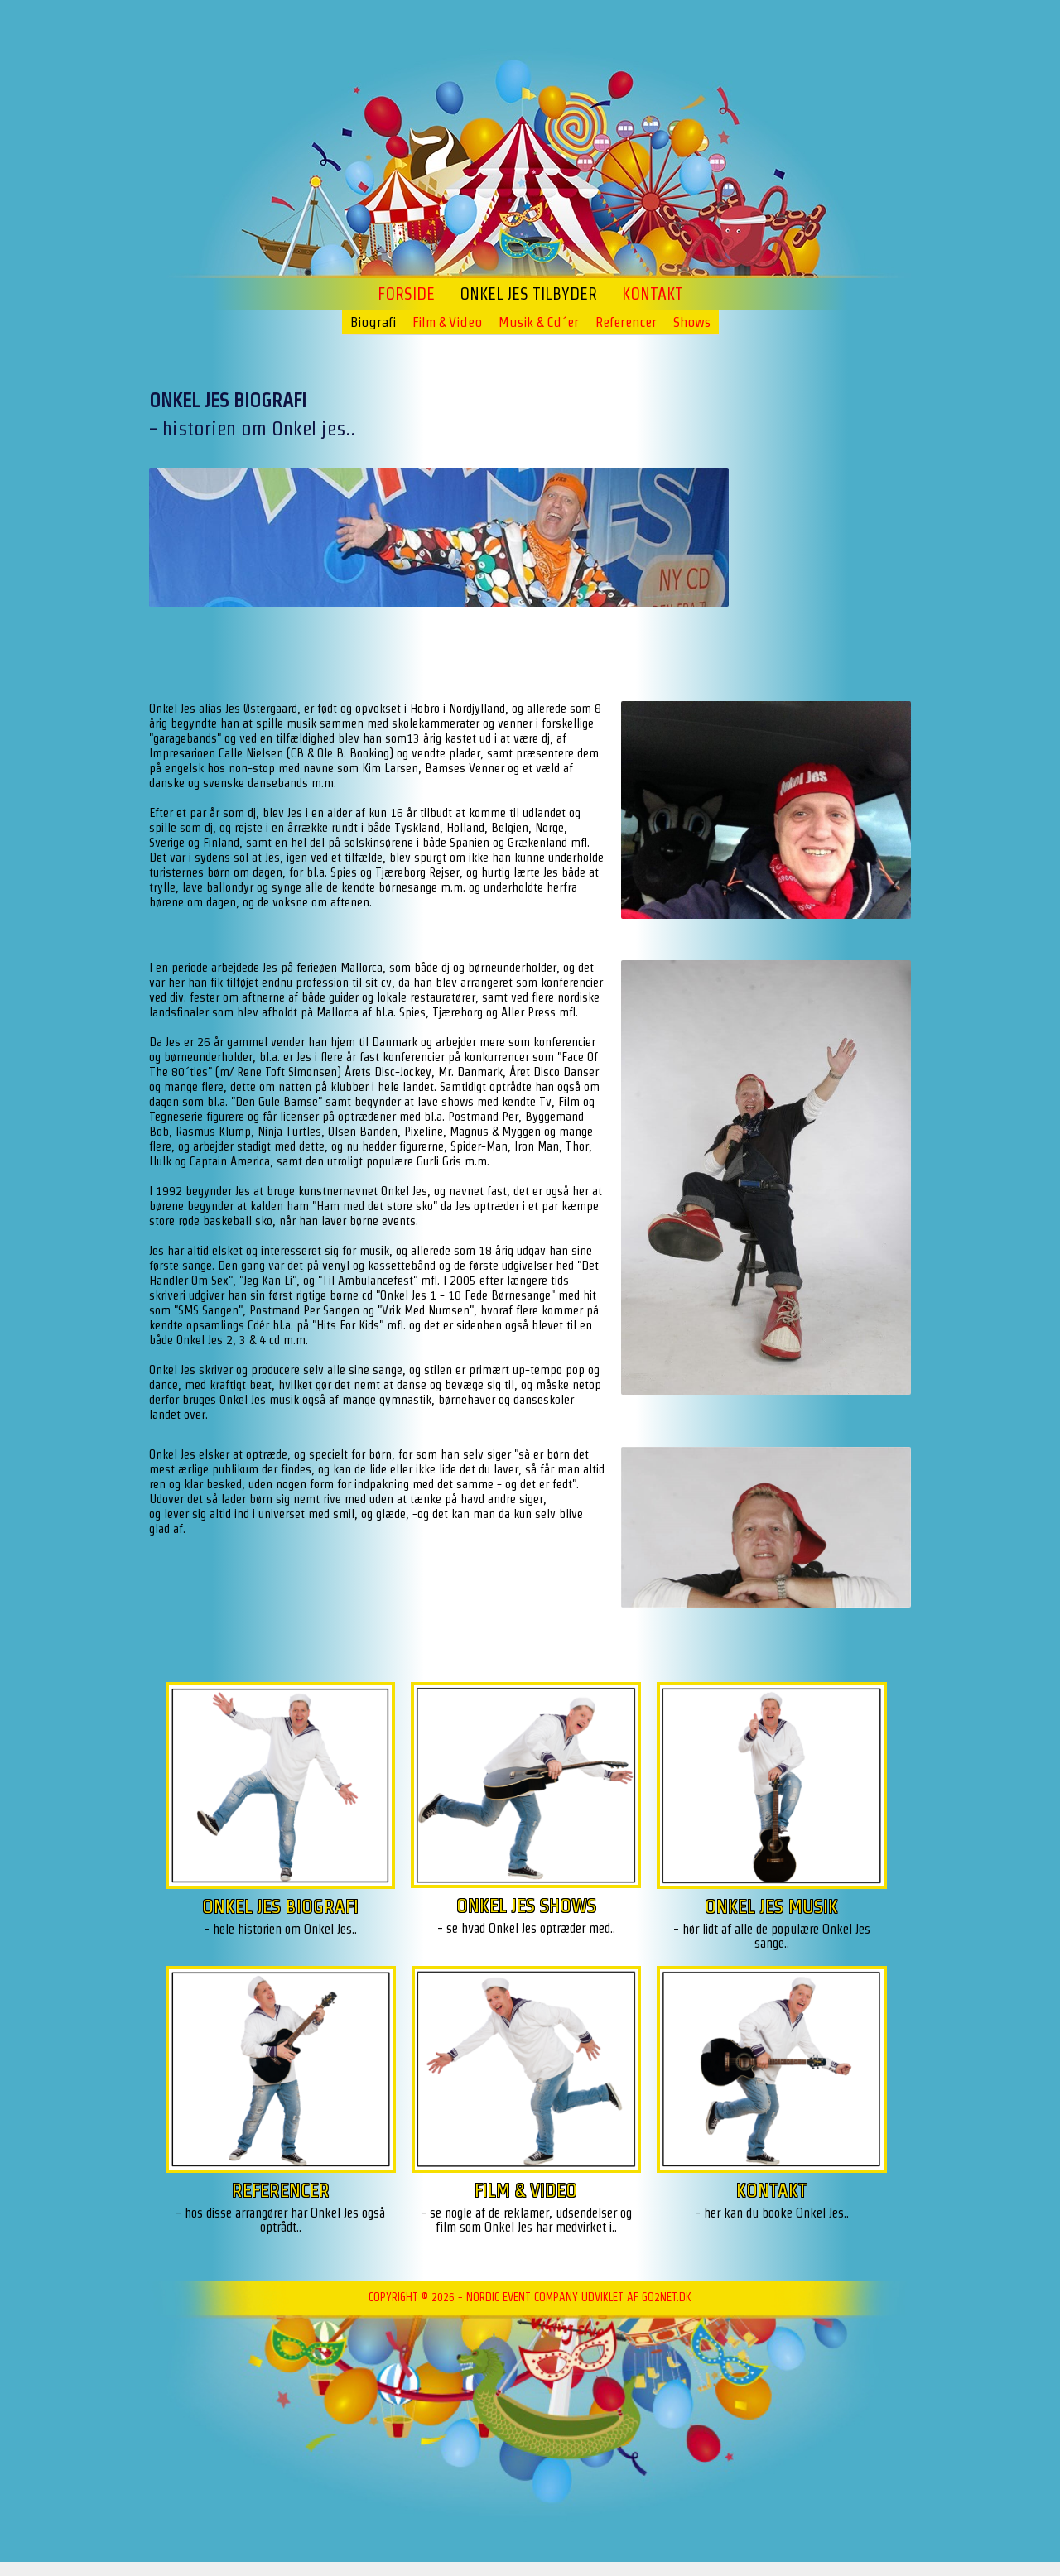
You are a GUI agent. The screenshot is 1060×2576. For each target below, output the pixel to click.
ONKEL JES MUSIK (771, 1906)
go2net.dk (666, 2297)
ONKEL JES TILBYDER (528, 294)
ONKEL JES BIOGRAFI (280, 1906)
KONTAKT (771, 2190)
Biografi (373, 322)
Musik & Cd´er (539, 322)
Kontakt (652, 294)
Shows (692, 322)
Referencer (626, 322)
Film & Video (447, 322)
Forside (406, 294)
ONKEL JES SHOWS (526, 1905)
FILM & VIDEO (526, 2190)
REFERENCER (281, 2190)
